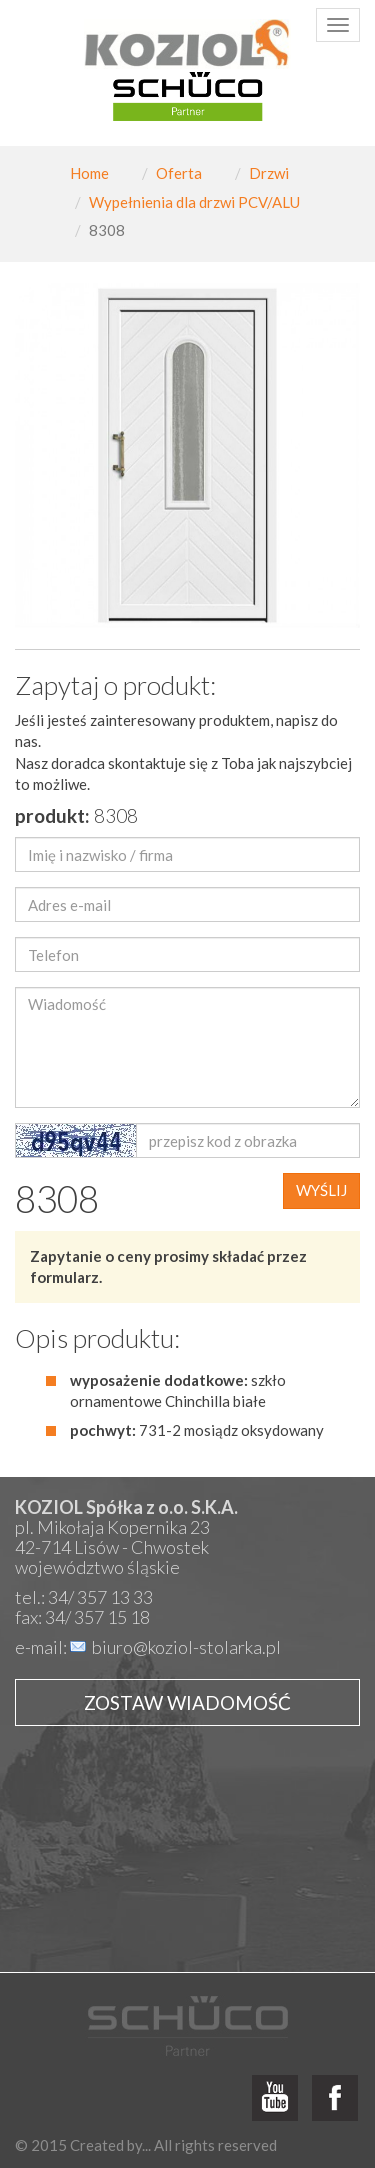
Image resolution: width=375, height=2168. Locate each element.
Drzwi (269, 173)
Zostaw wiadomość (187, 1702)
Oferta (179, 173)
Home (89, 173)
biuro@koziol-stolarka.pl (186, 1647)
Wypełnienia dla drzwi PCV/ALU (194, 202)
